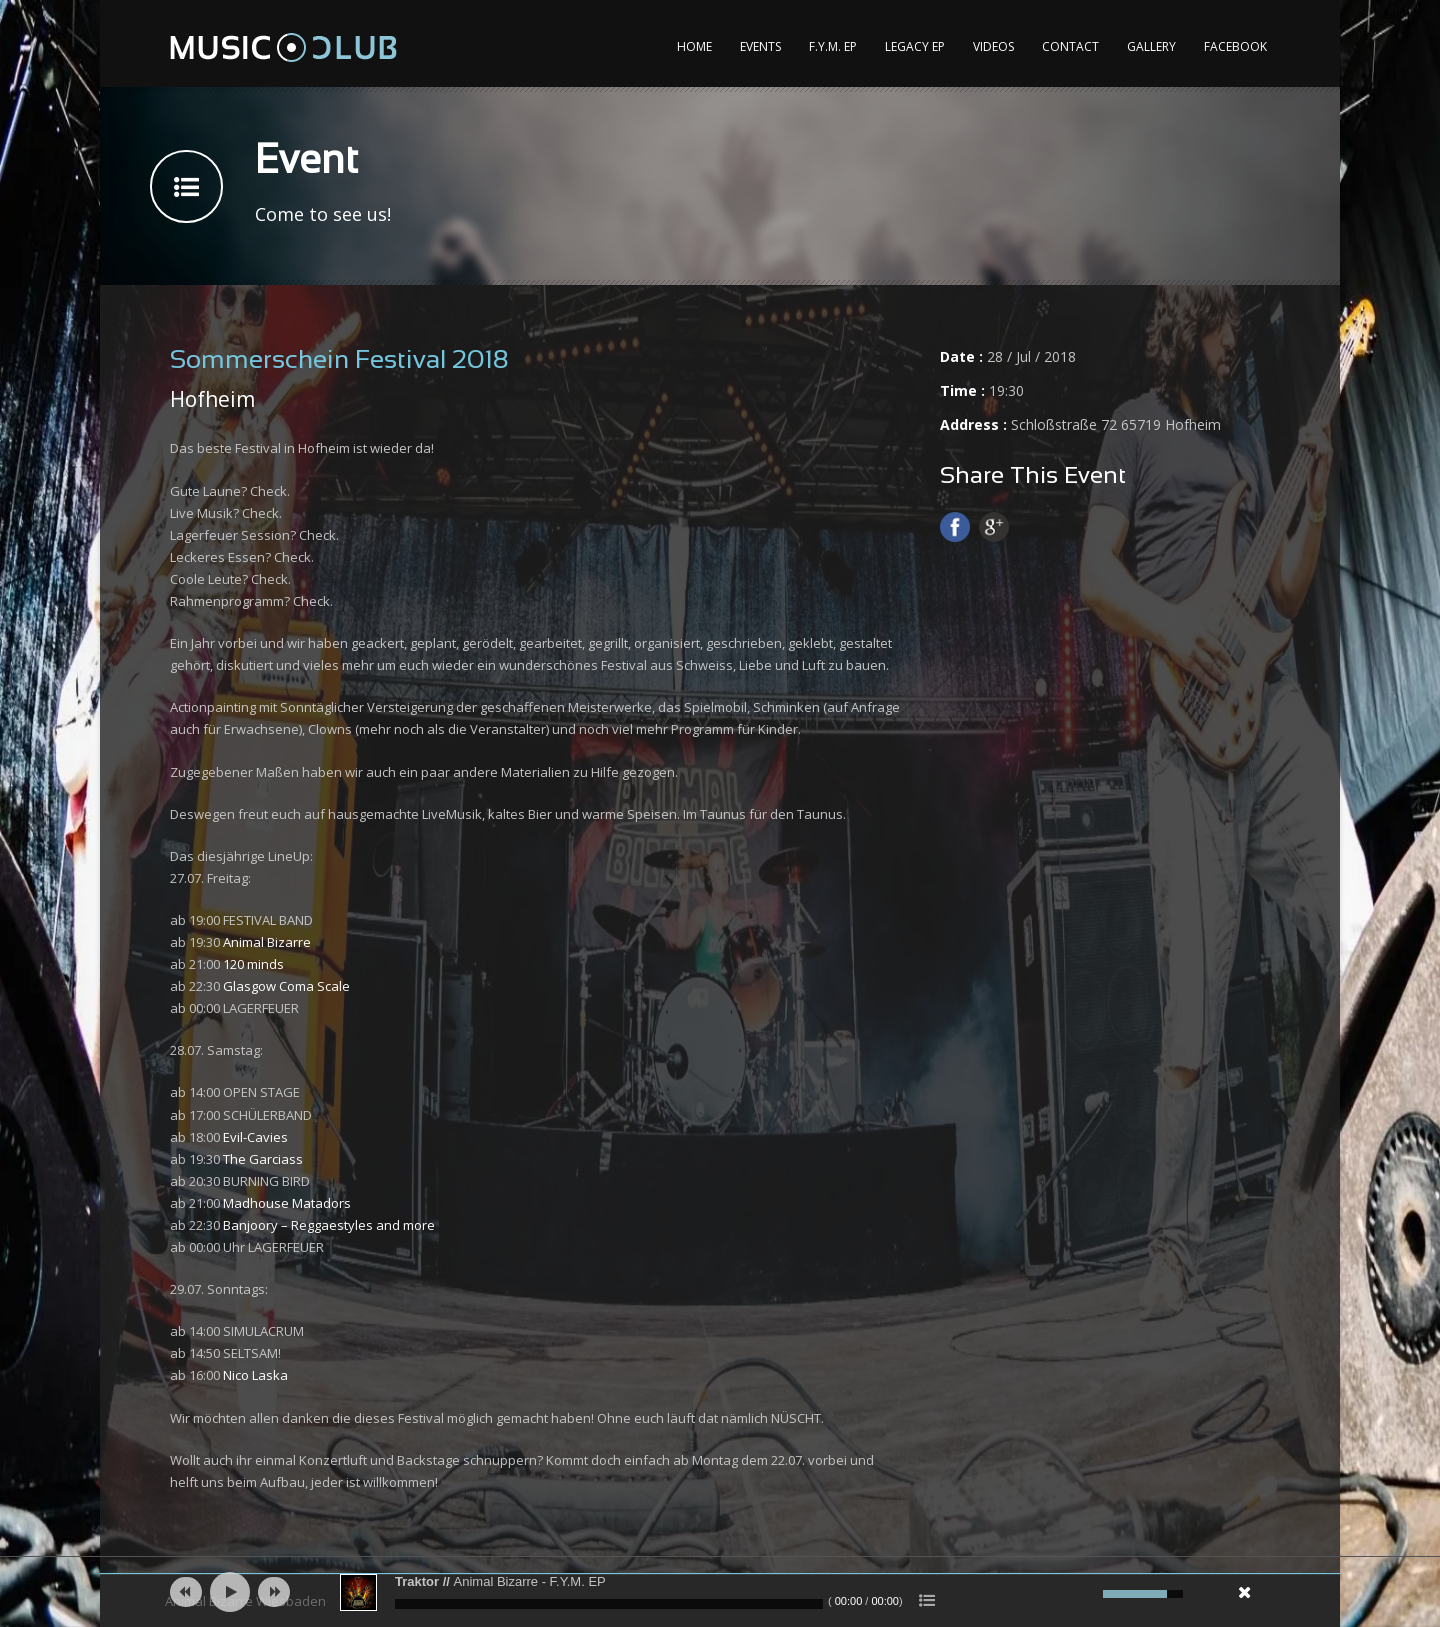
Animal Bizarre (267, 942)
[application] (720, 1592)
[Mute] (1085, 1594)
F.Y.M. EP (833, 46)
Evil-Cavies (255, 1137)
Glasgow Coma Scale (286, 986)
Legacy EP (915, 46)
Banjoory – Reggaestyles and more (329, 1225)
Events (760, 46)
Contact (1070, 46)
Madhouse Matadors (287, 1203)
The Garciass (263, 1159)
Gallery (1151, 46)
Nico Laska (255, 1375)
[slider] (609, 1604)
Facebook (1235, 46)
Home (694, 46)
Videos (993, 46)
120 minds (253, 964)
